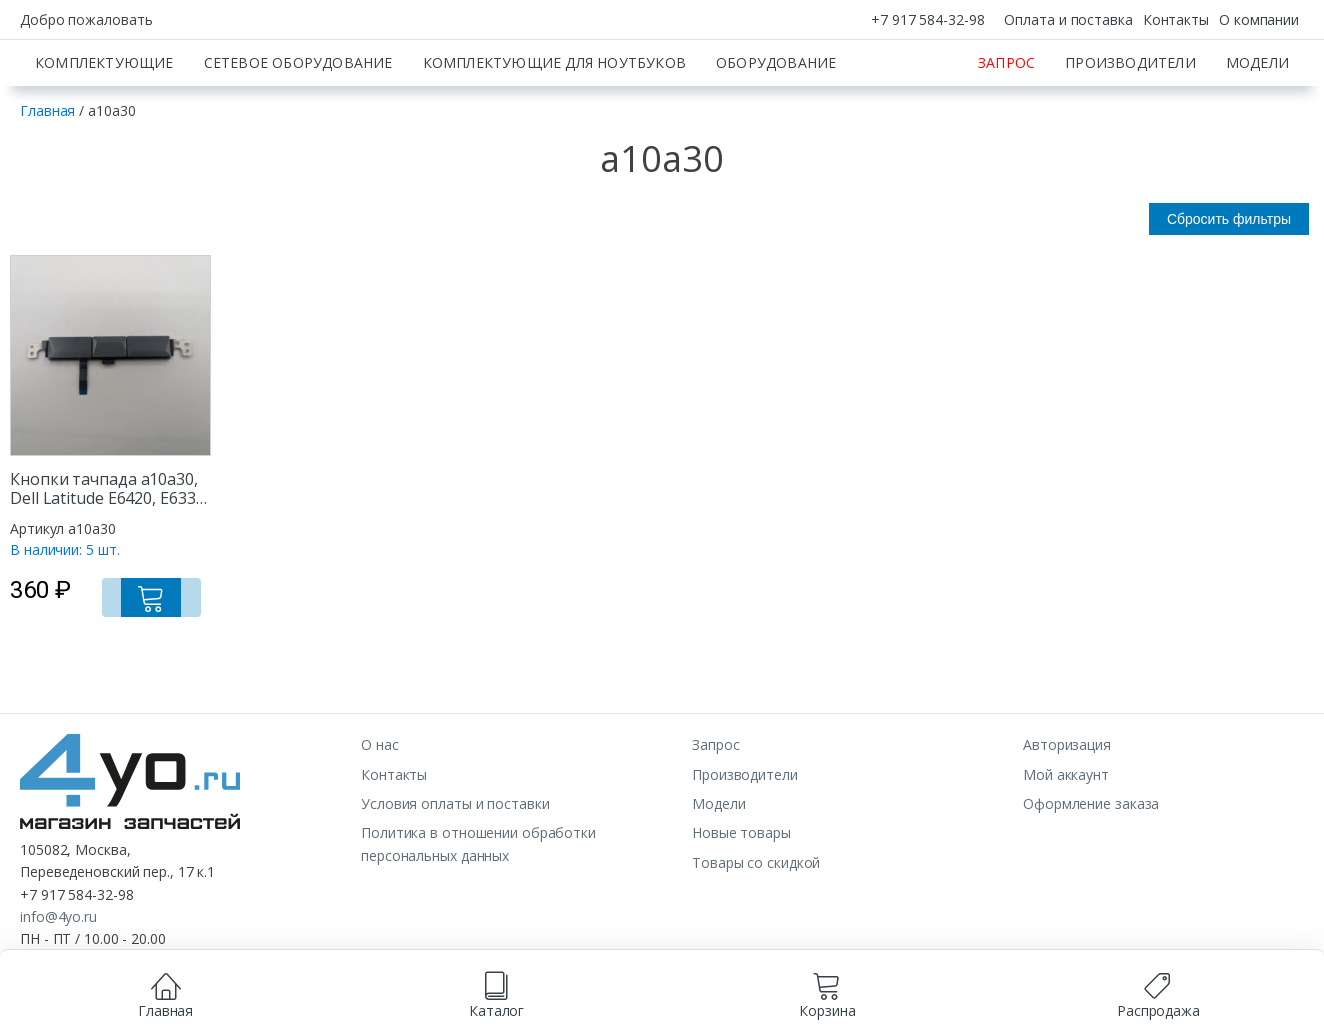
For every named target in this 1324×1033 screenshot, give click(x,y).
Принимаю (744, 1009)
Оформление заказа (1091, 873)
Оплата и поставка (1068, 19)
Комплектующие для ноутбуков (554, 132)
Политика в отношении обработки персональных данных (478, 913)
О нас (380, 814)
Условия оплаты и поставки (455, 873)
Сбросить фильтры (1229, 289)
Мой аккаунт (1066, 844)
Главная (47, 180)
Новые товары (741, 902)
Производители (1130, 132)
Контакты (1176, 19)
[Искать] (933, 75)
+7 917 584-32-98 (927, 19)
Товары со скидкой (756, 932)
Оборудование (776, 132)
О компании (1259, 19)
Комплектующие (104, 132)
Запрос (1006, 132)
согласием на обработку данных (567, 989)
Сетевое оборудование (298, 132)
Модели (1257, 132)
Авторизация (1067, 814)
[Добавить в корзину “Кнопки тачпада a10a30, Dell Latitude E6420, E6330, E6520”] (176, 662)
